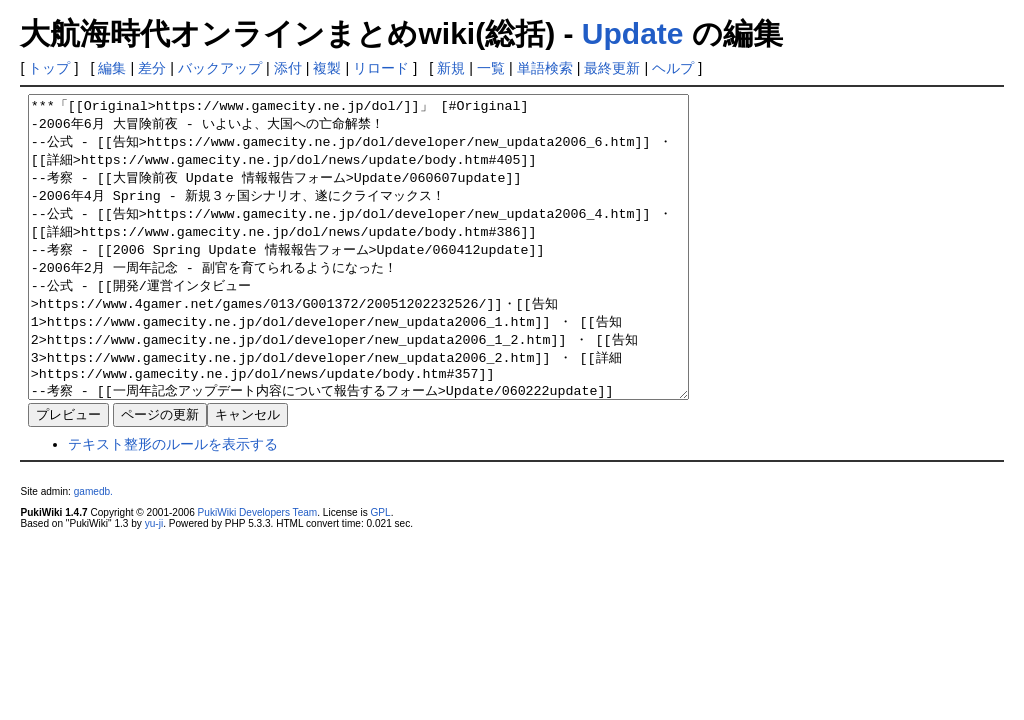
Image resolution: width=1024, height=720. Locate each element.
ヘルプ (673, 68)
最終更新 (612, 68)
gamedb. (93, 551)
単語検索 (545, 68)
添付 (288, 68)
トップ (49, 68)
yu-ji (154, 583)
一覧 (491, 68)
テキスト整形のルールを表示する (173, 504)
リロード (381, 68)
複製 (327, 68)
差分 (152, 68)
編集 (112, 68)
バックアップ (220, 68)
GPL (380, 572)
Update (633, 33)
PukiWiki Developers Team (258, 572)
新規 (451, 68)
